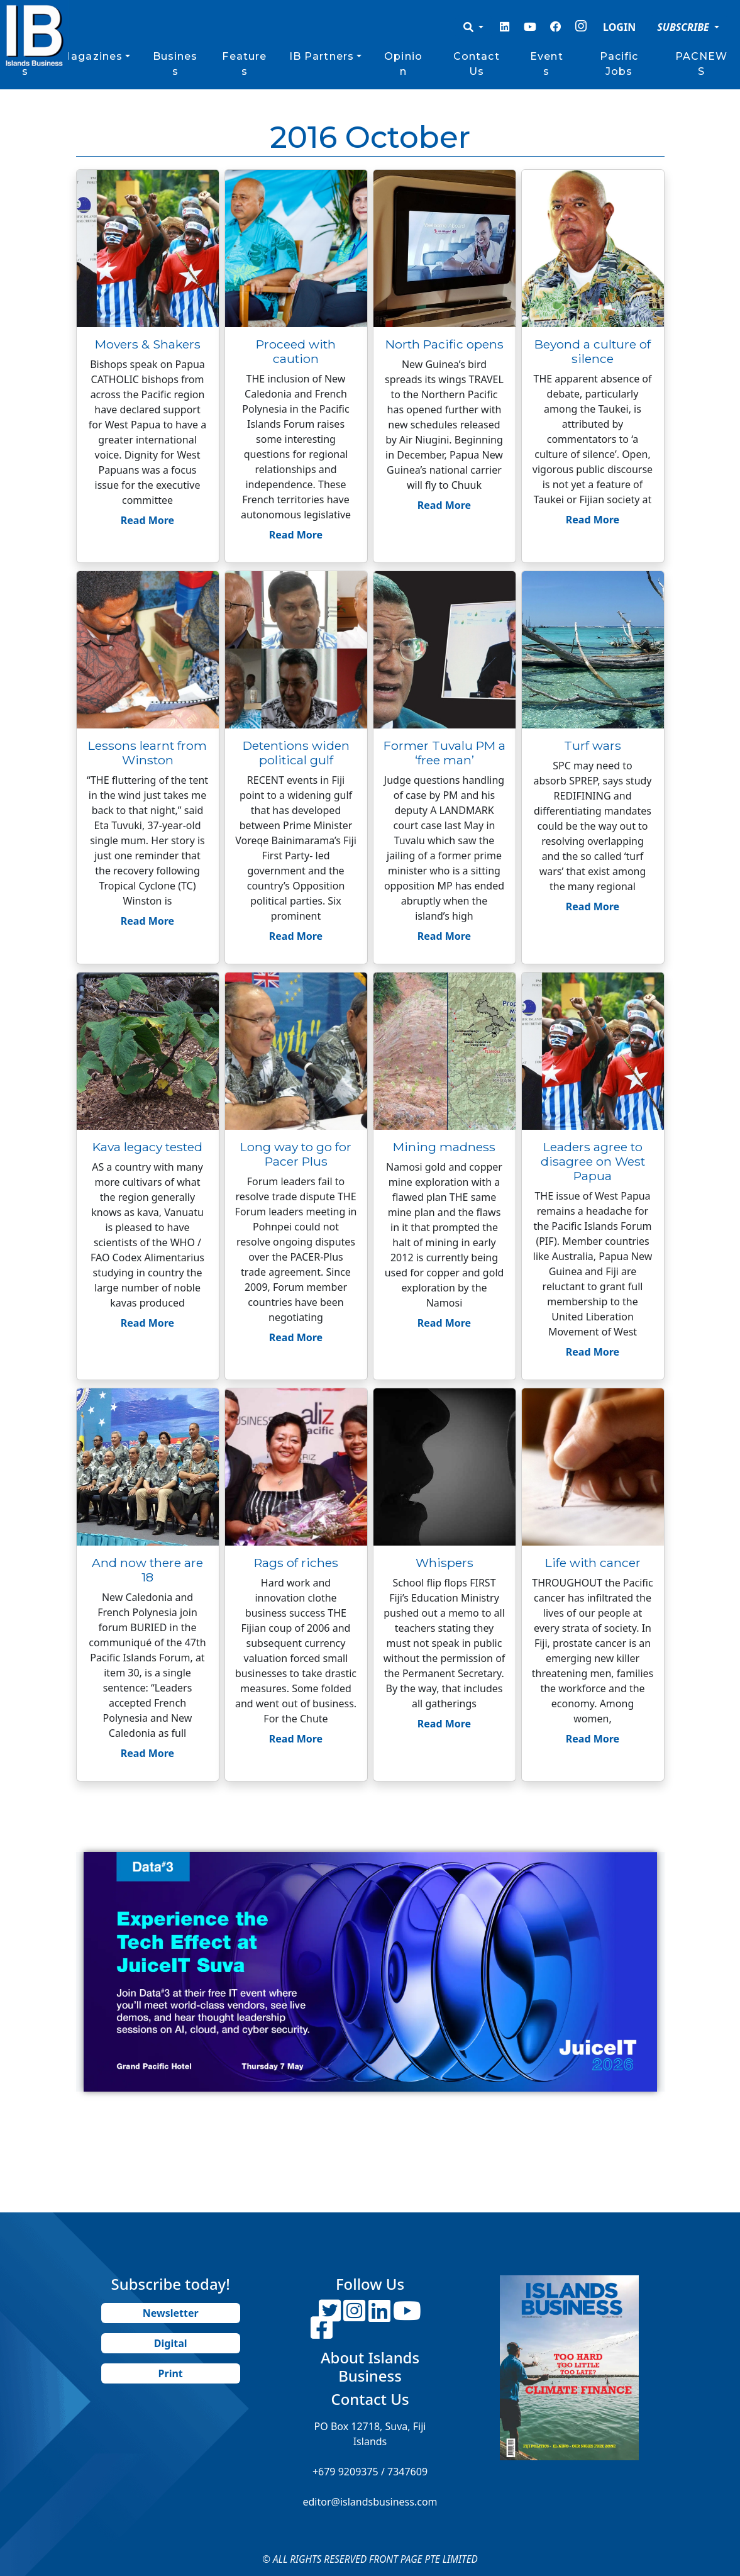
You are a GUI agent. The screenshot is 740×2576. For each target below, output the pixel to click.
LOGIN (619, 27)
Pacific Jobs (619, 63)
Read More (147, 520)
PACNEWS (701, 63)
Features (244, 63)
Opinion (403, 63)
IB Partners (321, 56)
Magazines (91, 56)
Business (175, 63)
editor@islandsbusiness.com (369, 2502)
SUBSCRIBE (684, 27)
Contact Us (476, 63)
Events (546, 63)
